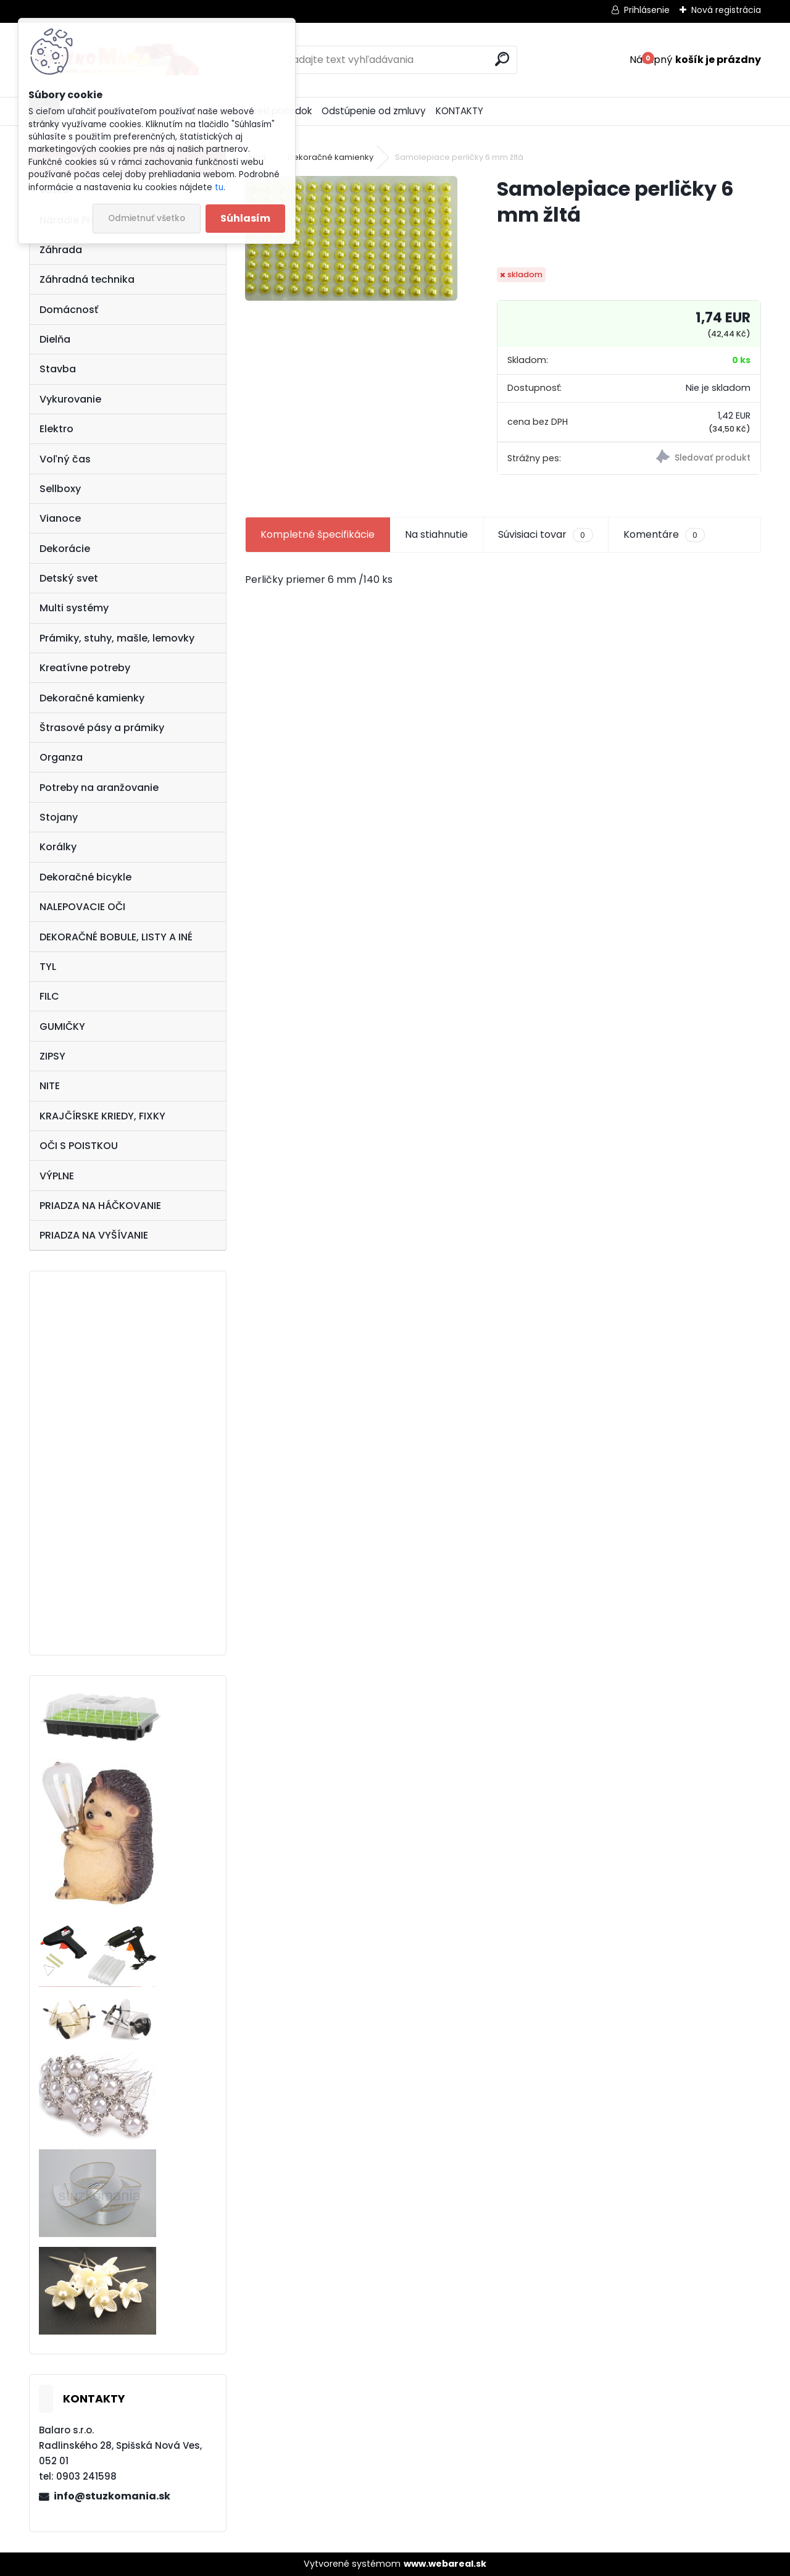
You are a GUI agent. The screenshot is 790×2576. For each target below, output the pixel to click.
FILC (49, 996)
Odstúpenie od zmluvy (374, 110)
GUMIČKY (62, 1026)
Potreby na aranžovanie (99, 787)
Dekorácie (65, 549)
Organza (61, 757)
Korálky (58, 847)
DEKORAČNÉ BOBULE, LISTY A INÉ (116, 937)
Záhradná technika (87, 279)
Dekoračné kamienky (92, 698)
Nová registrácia (726, 10)
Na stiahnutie (436, 534)
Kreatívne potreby (85, 668)
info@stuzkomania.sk (112, 2496)
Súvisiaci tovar (545, 534)
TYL (48, 967)
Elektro (56, 429)
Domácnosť (69, 310)
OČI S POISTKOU (79, 1146)
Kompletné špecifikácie (317, 534)
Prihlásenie (647, 10)
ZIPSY (52, 1056)
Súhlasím (245, 218)
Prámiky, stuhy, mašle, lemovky (117, 638)
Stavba (58, 369)
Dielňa (55, 339)
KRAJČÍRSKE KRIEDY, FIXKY (102, 1116)
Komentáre (664, 534)
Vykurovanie (70, 399)
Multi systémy (74, 608)
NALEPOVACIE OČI (82, 907)
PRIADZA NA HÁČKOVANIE (100, 1205)
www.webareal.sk (445, 2563)
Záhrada (61, 250)
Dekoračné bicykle (85, 877)
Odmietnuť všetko (146, 218)
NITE (50, 1086)
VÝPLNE (57, 1176)
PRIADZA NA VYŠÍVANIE (94, 1235)
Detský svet (69, 578)
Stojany (59, 817)
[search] (502, 59)
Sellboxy (60, 489)
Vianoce (60, 518)
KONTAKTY (459, 110)
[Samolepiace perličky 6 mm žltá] (351, 238)
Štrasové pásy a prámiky (102, 728)
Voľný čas (65, 459)
